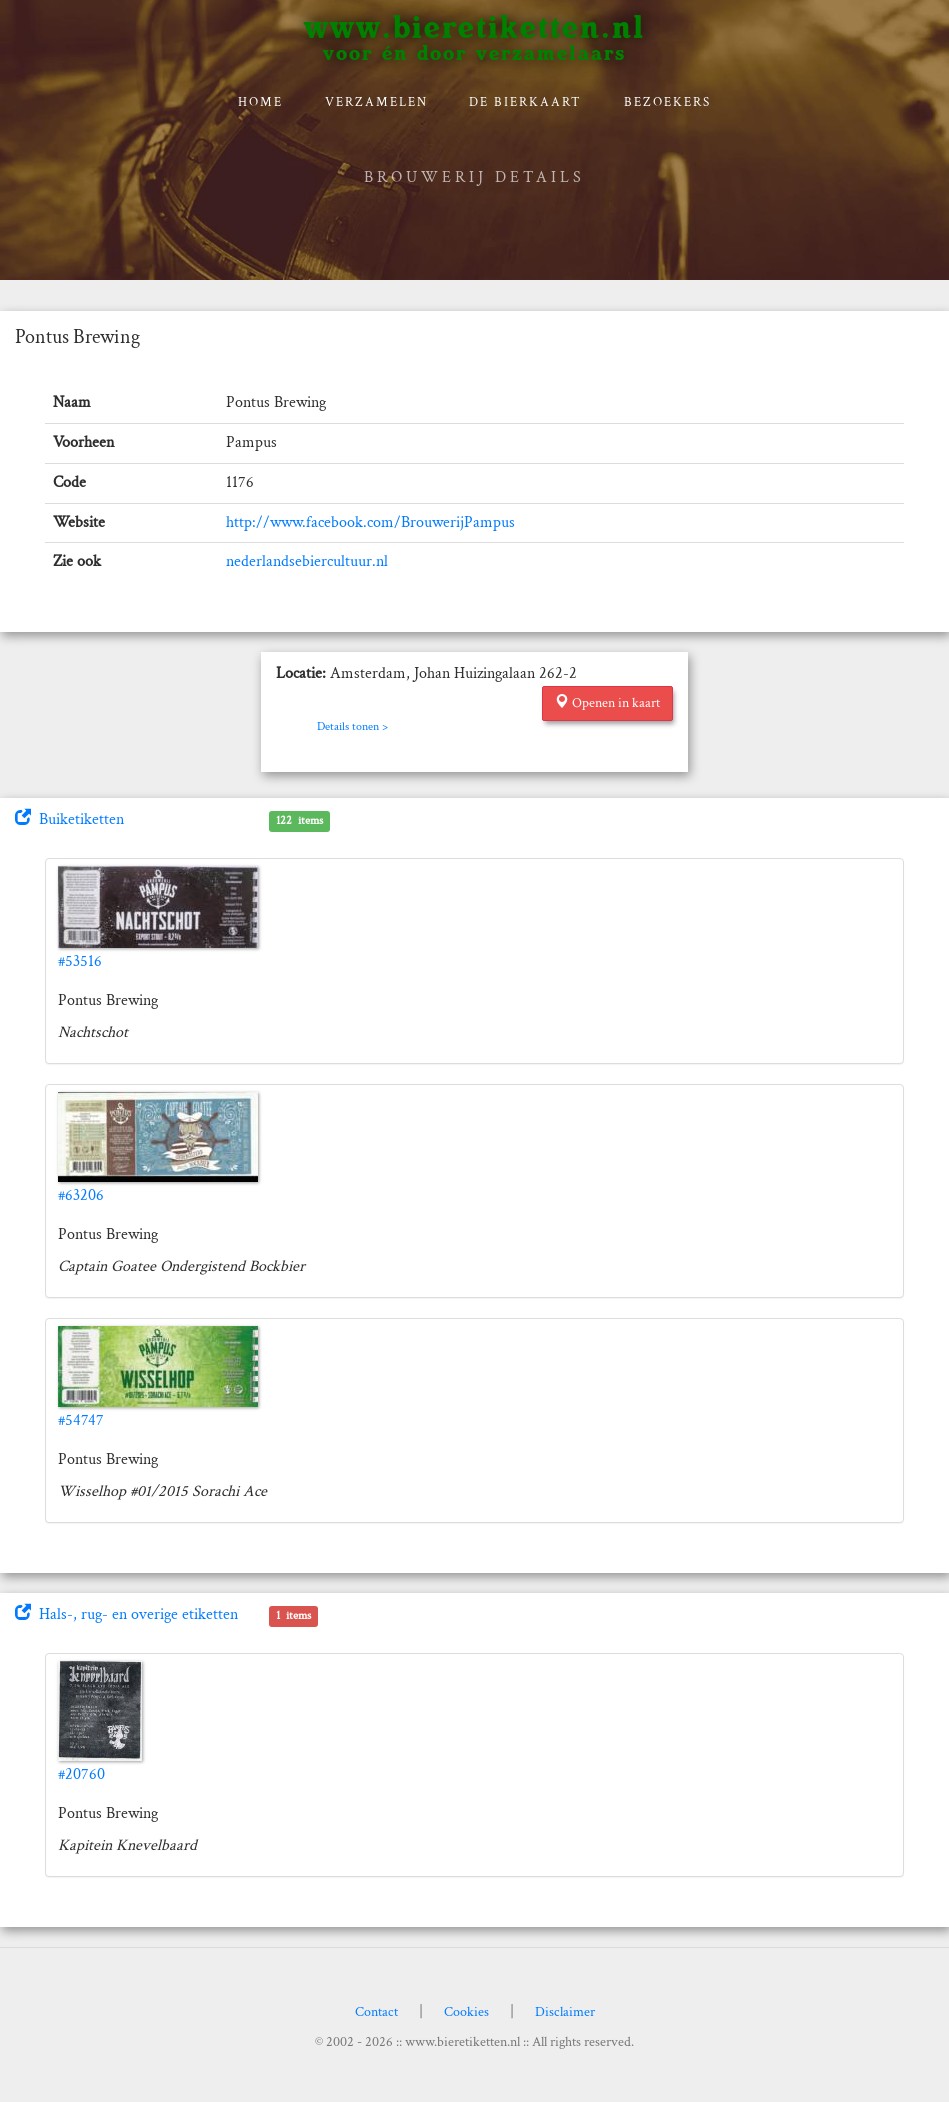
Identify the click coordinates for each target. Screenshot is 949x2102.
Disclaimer (565, 2012)
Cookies (466, 2012)
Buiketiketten (69, 819)
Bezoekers (667, 102)
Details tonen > (352, 726)
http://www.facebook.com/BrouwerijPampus (370, 522)
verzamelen (376, 102)
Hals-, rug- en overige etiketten (126, 1614)
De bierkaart (525, 102)
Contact (376, 2012)
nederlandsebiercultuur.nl (307, 561)
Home (260, 102)
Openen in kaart (607, 703)
